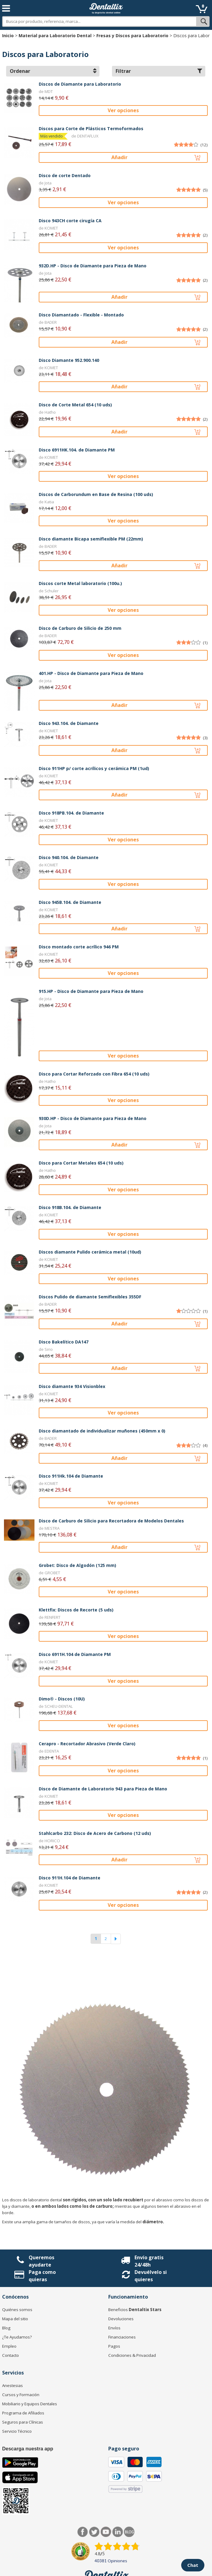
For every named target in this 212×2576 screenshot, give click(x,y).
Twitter (94, 2532)
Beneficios (134, 2309)
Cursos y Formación (20, 2394)
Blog (6, 2328)
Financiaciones (122, 2337)
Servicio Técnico (17, 2431)
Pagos (114, 2346)
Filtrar (159, 71)
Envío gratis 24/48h (149, 2261)
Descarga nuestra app (27, 2448)
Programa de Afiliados (23, 2413)
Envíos (114, 2328)
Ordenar (53, 71)
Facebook (82, 2532)
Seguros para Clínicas (22, 2422)
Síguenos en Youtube (106, 2532)
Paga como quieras (42, 2276)
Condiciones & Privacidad (132, 2355)
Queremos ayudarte (41, 2261)
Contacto (10, 2355)
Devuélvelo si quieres (151, 2276)
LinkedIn (117, 2532)
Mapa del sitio (15, 2318)
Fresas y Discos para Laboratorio (132, 35)
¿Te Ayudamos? (17, 2337)
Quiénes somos (17, 2309)
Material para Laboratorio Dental (55, 35)
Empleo (9, 2346)
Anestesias (12, 2385)
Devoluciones (121, 2318)
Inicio (8, 35)
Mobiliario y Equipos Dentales (29, 2404)
